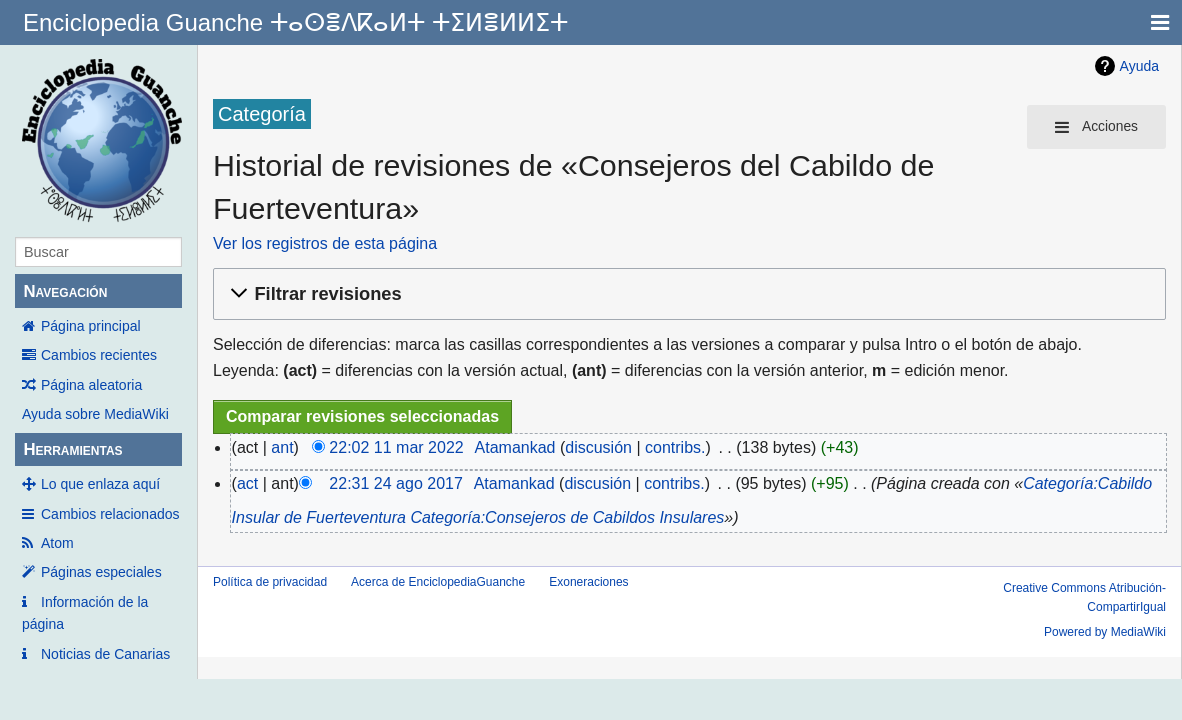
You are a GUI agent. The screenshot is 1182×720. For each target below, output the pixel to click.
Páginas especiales (101, 572)
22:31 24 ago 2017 (395, 483)
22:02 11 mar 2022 (396, 447)
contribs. (675, 447)
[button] (686, 294)
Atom (57, 543)
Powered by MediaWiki (1105, 632)
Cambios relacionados (110, 514)
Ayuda (1139, 66)
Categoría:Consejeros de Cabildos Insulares (567, 517)
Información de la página (85, 613)
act (247, 483)
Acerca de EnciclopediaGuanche (438, 582)
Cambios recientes (99, 355)
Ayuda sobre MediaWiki (95, 414)
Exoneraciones (588, 582)
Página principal (91, 326)
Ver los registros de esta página (325, 243)
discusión (598, 447)
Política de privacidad (270, 582)
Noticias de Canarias (105, 654)
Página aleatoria (91, 385)
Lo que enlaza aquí (100, 484)
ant (282, 447)
